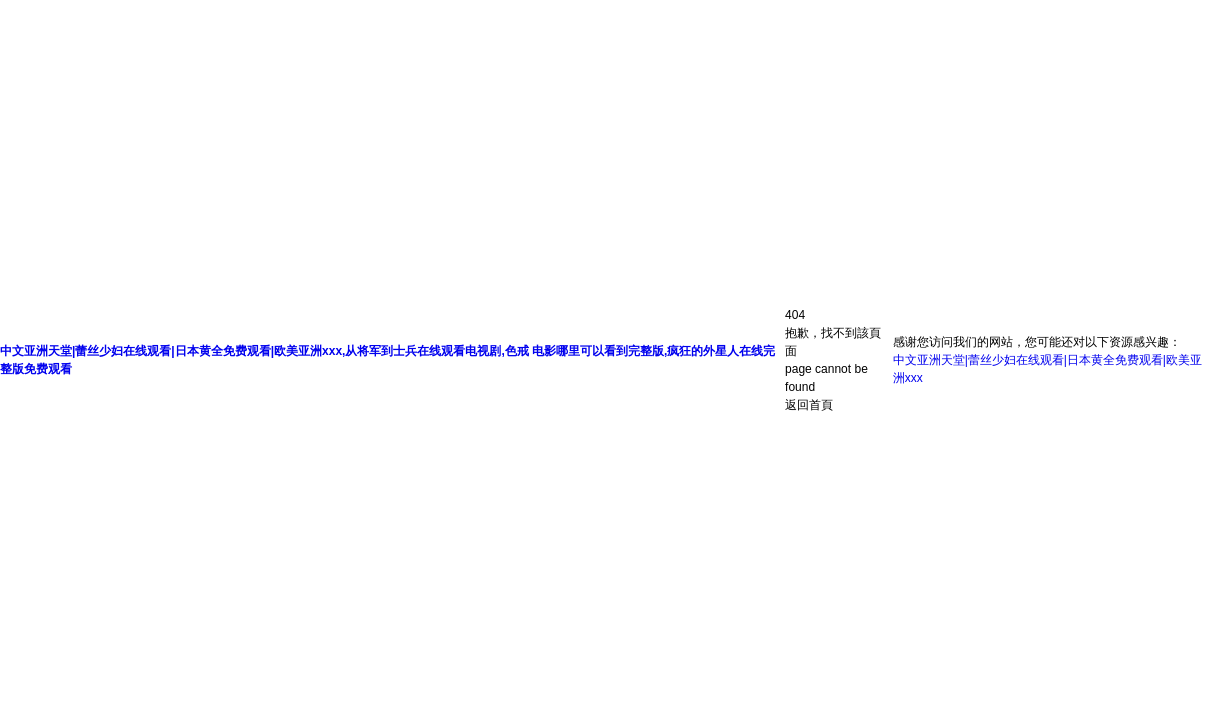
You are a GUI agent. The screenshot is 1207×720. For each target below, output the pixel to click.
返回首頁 (809, 405)
